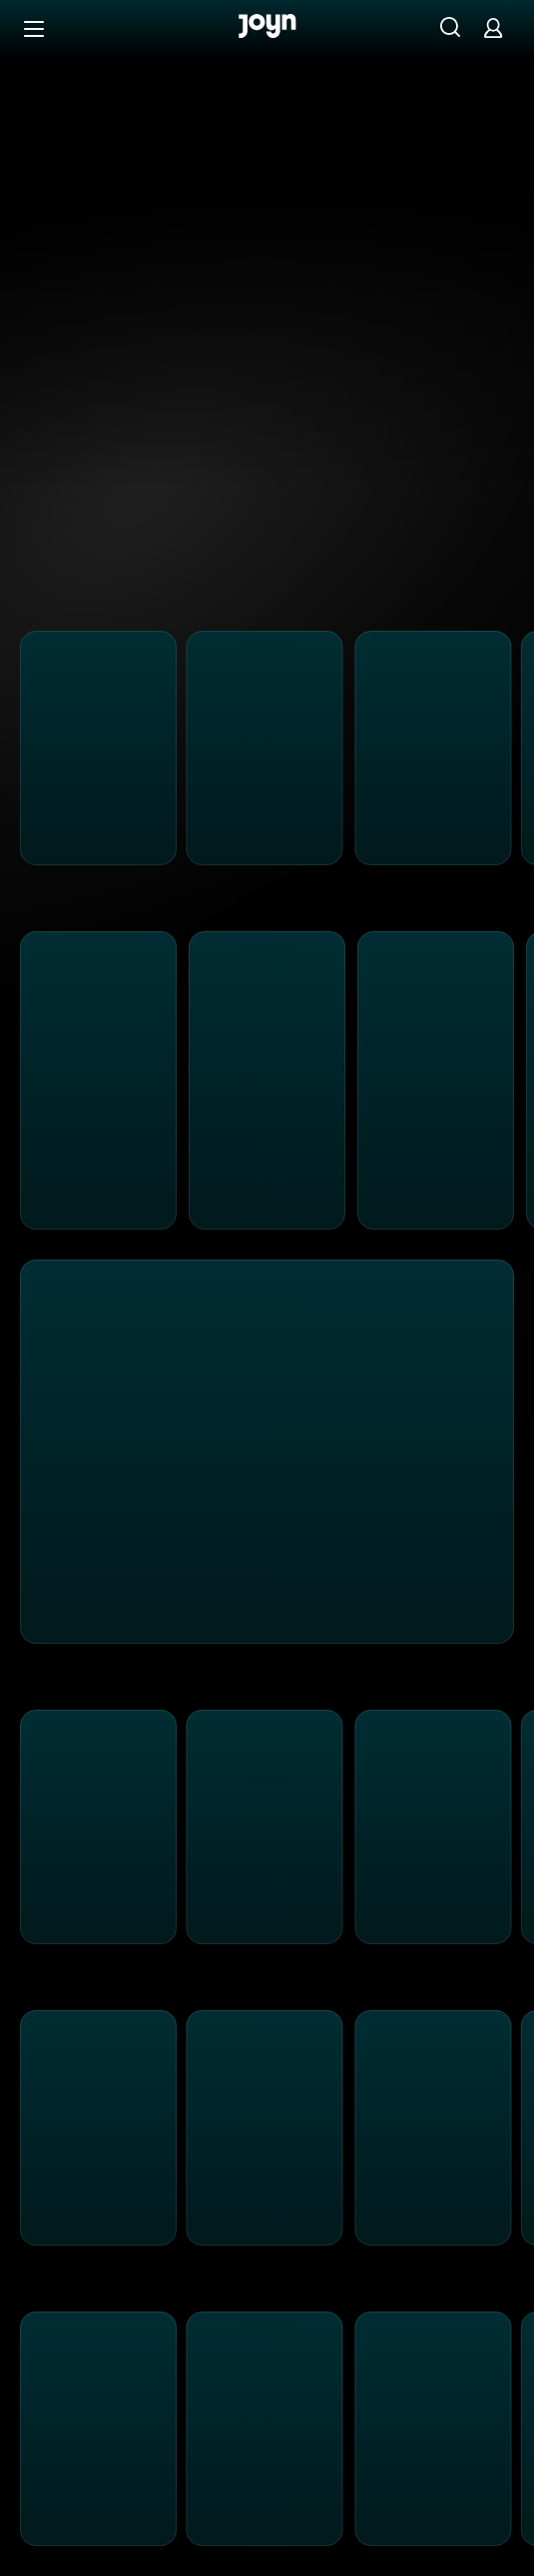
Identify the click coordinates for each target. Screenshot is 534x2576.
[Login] (493, 27)
